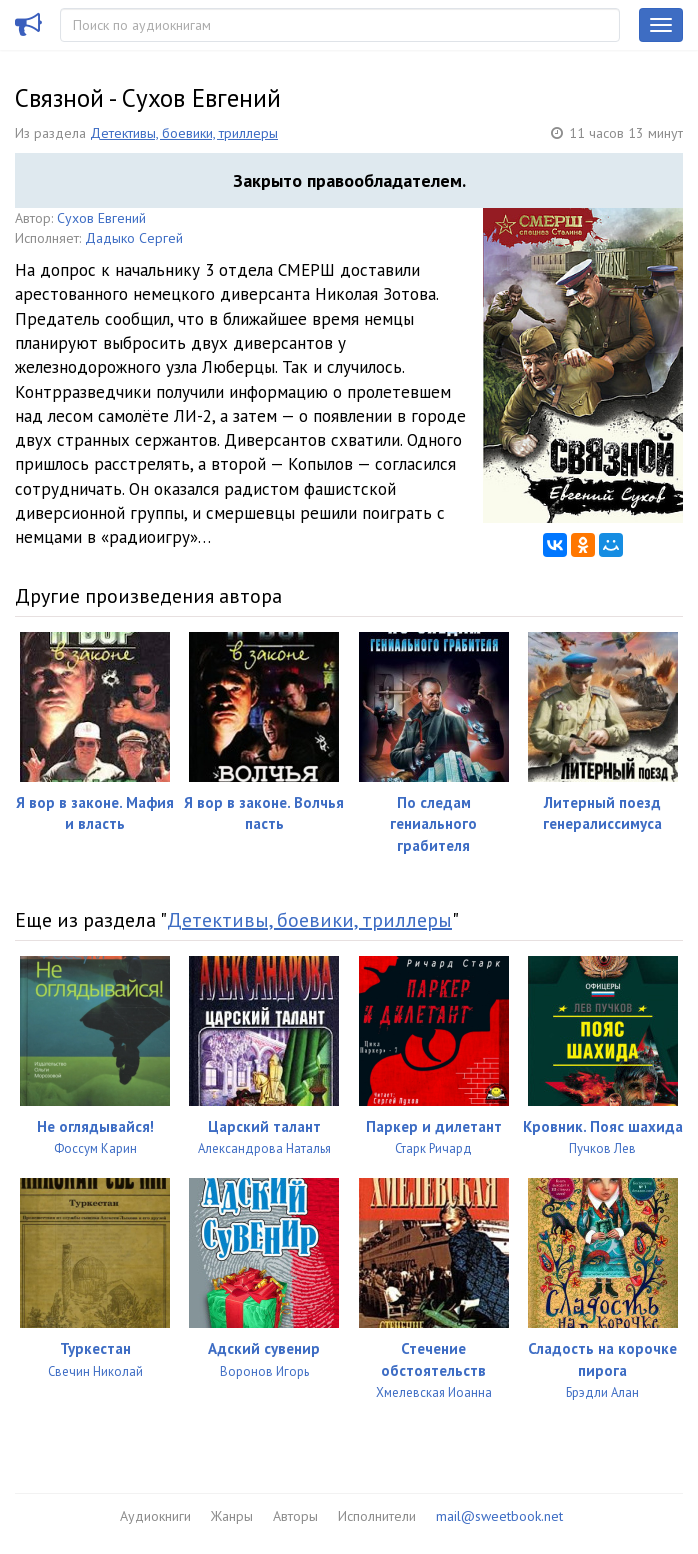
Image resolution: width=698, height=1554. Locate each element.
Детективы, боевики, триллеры (184, 133)
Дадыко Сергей (134, 238)
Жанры (232, 1516)
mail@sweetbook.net (499, 1516)
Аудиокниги (155, 1516)
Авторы (295, 1516)
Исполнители (377, 1516)
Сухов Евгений (101, 218)
